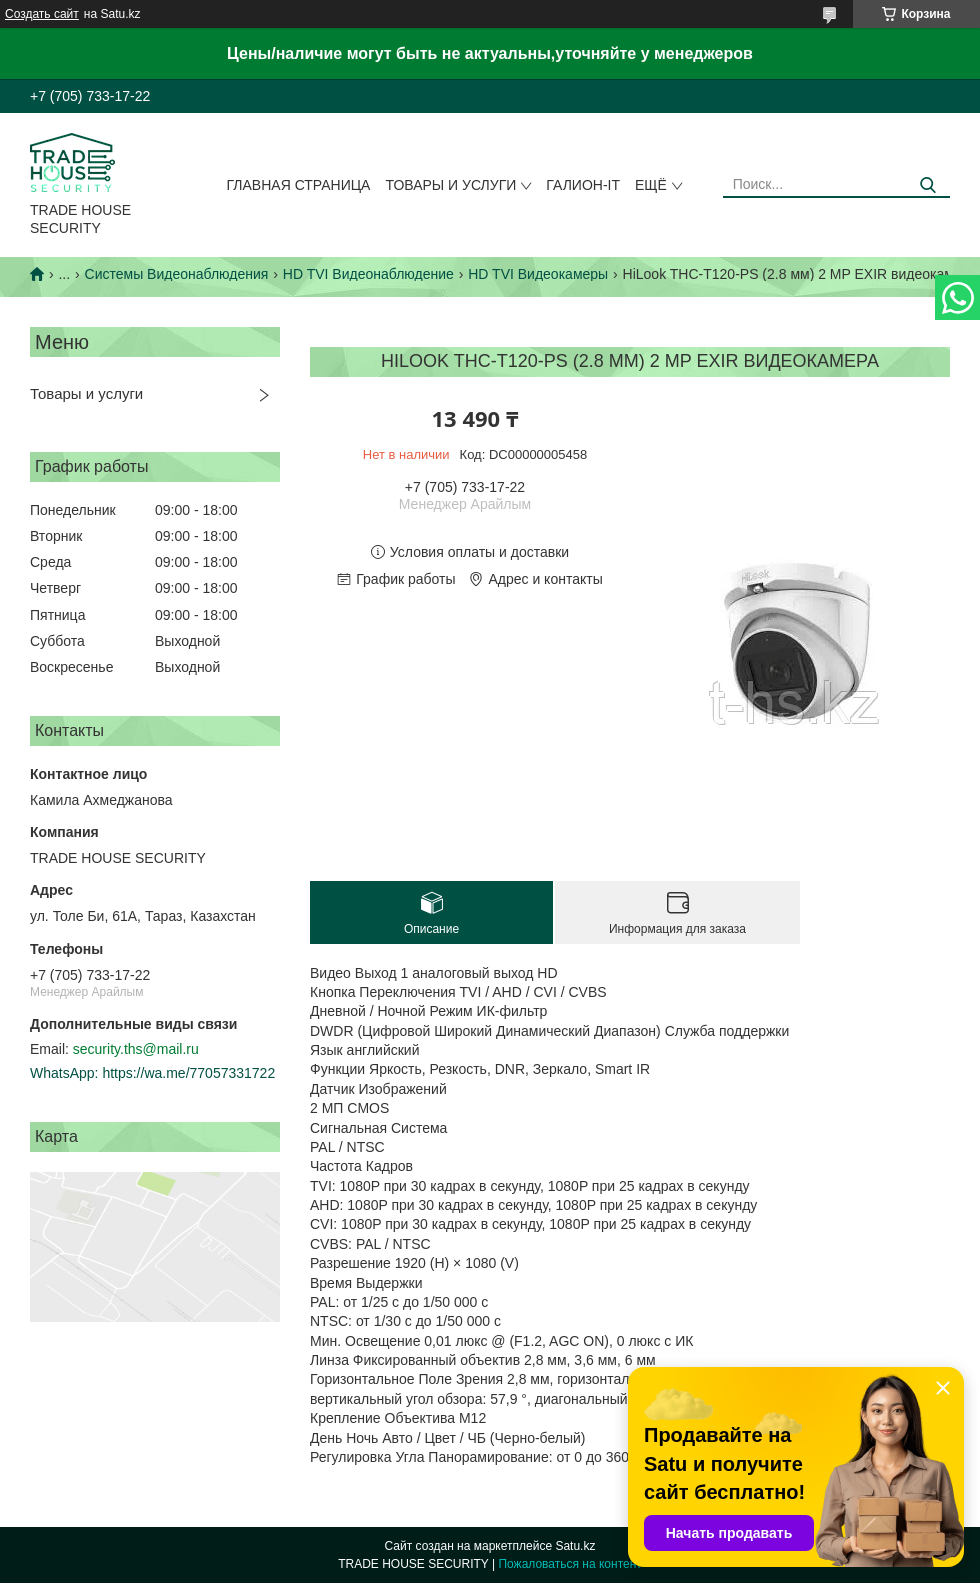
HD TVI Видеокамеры (538, 274)
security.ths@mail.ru (136, 1049)
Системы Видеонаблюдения (177, 274)
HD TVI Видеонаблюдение (368, 274)
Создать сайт (42, 14)
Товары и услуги (450, 185)
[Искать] (927, 185)
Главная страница (299, 185)
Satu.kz (575, 1546)
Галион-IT (583, 185)
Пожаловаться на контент (569, 1564)
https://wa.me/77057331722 (188, 1073)
